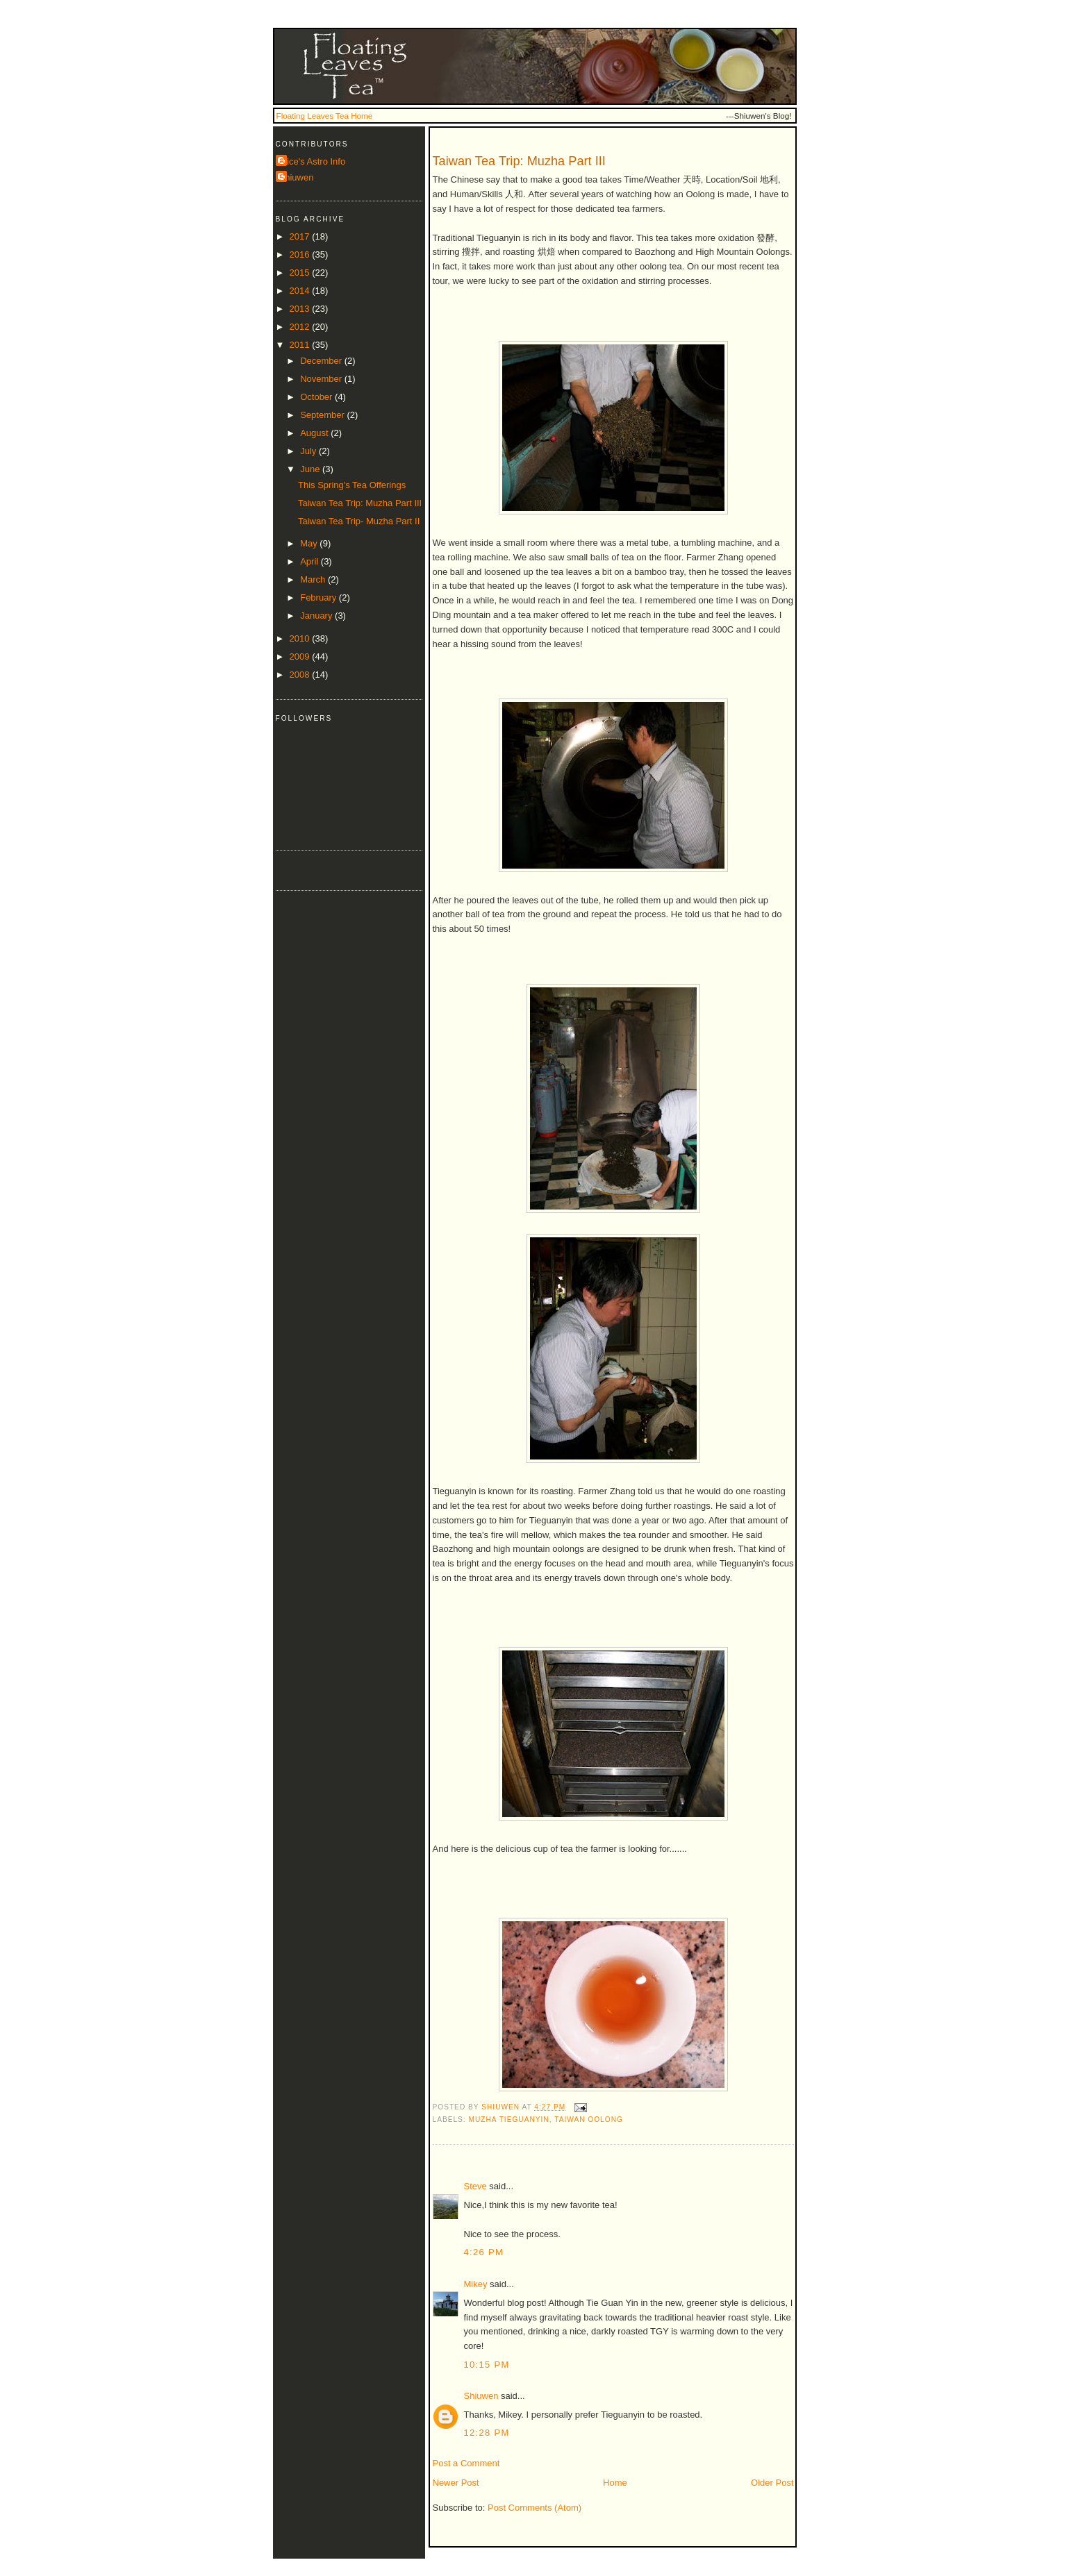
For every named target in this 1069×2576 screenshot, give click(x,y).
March (314, 579)
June (311, 469)
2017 (301, 236)
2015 (301, 272)
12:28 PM (487, 2432)
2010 (301, 638)
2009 (301, 656)
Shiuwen (481, 2396)
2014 (301, 290)
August (315, 433)
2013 (301, 308)
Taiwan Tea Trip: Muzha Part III (360, 503)
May (310, 543)
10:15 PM (487, 2364)
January (317, 615)
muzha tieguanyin (509, 2119)
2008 (301, 674)
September (323, 415)
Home (615, 2482)
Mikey (476, 2284)
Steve (475, 2186)
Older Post (772, 2482)
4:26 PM (484, 2252)
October (317, 397)
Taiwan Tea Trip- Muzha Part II (359, 521)
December (322, 361)
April (310, 561)
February (319, 597)
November (322, 379)
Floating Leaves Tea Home (324, 115)
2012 (301, 326)
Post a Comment (466, 2463)
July (309, 451)
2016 (301, 254)
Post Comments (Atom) (534, 2507)
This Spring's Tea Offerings (352, 485)
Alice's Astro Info (312, 161)
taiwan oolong (588, 2119)
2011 (301, 345)
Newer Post (456, 2482)
